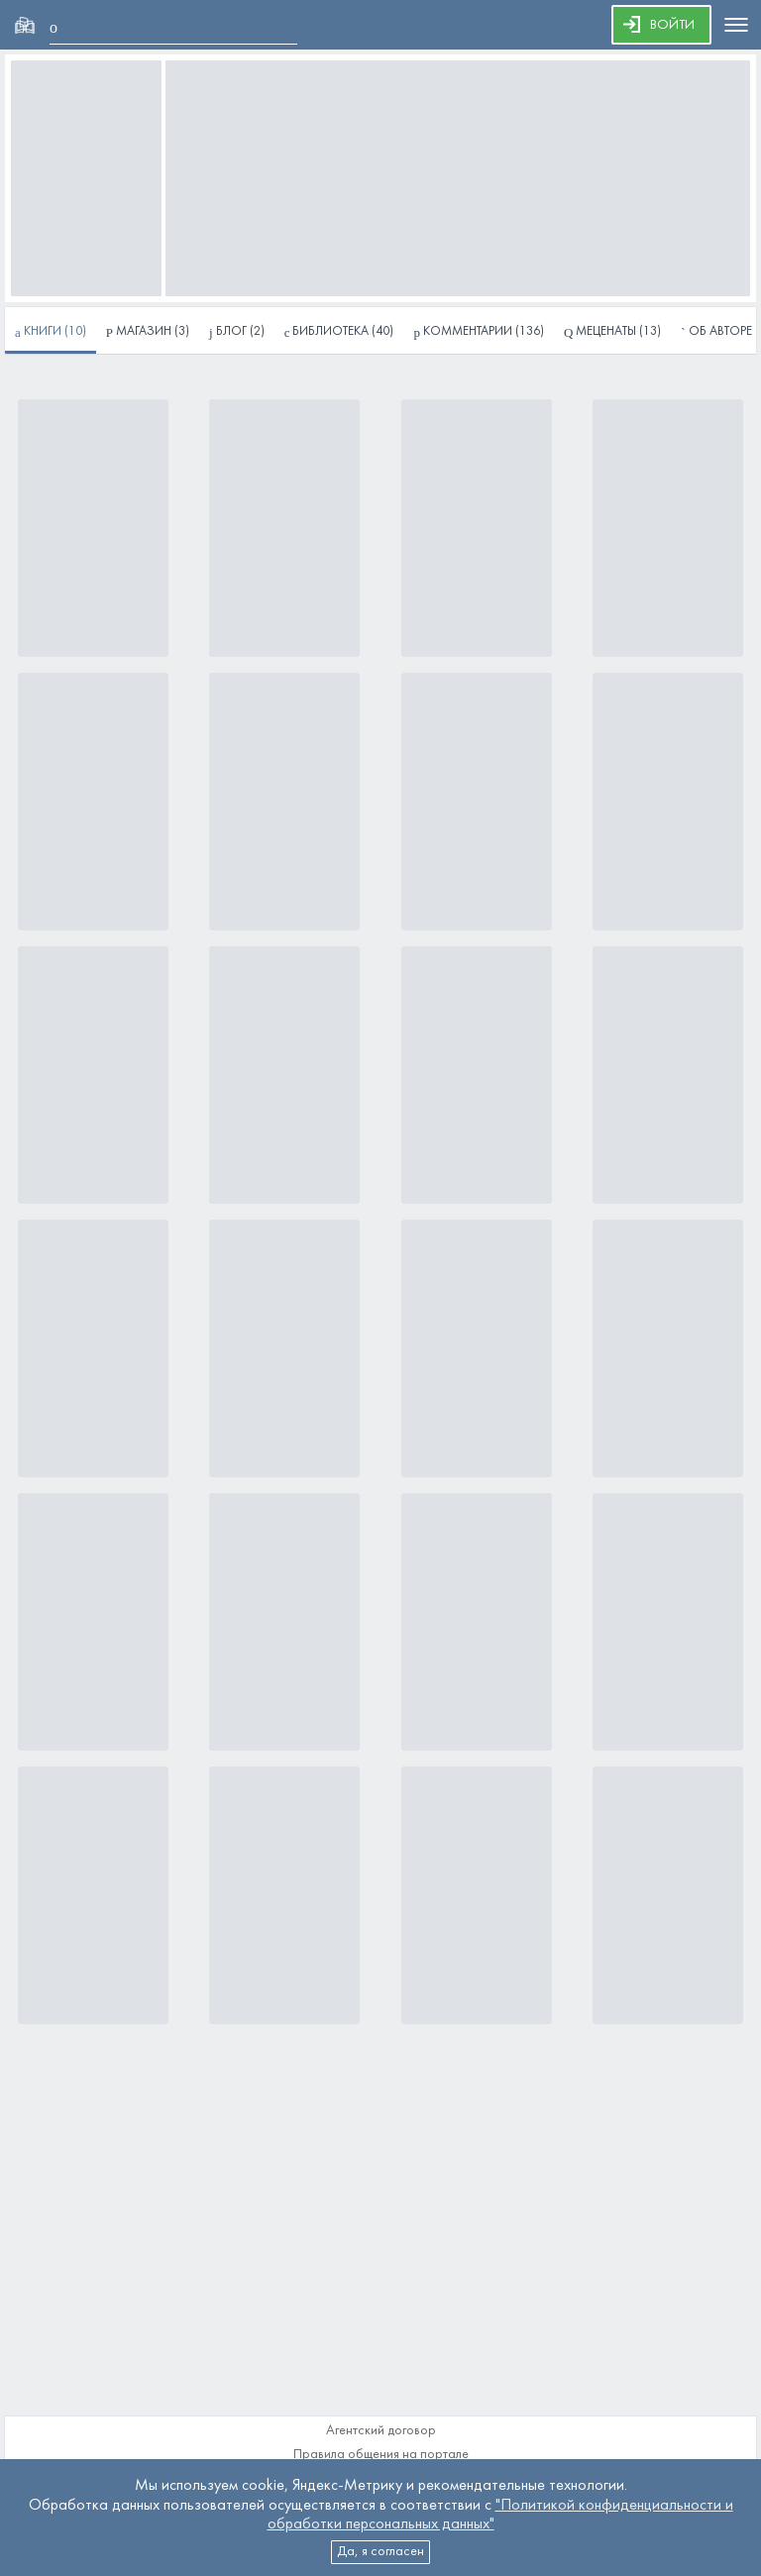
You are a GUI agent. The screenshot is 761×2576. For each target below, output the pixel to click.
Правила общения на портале (381, 2454)
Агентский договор (381, 2430)
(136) (478, 332)
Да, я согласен (380, 2551)
